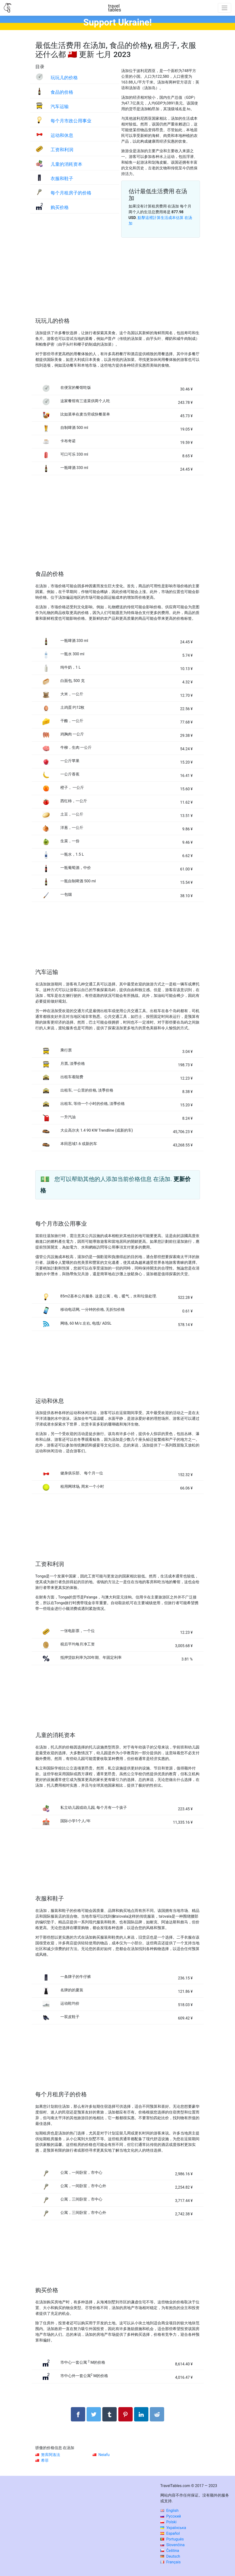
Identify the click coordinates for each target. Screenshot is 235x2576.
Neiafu (104, 2454)
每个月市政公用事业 (71, 121)
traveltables (114, 8)
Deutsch (170, 2556)
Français (170, 2562)
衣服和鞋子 (62, 178)
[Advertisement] (117, 283)
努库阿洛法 (50, 2454)
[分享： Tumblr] (109, 2414)
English (169, 2510)
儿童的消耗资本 (66, 164)
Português (172, 2539)
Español (170, 2533)
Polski (168, 2522)
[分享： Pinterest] (125, 2414)
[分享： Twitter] (94, 2414)
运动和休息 (62, 135)
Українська (173, 2527)
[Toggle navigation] (224, 8)
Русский (170, 2516)
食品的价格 (62, 92)
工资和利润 (62, 149)
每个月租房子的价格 (71, 193)
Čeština (169, 2550)
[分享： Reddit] (157, 2414)
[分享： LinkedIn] (141, 2414)
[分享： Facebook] (78, 2414)
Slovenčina (172, 2545)
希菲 (45, 2460)
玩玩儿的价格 (64, 77)
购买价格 (60, 207)
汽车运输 (60, 106)
